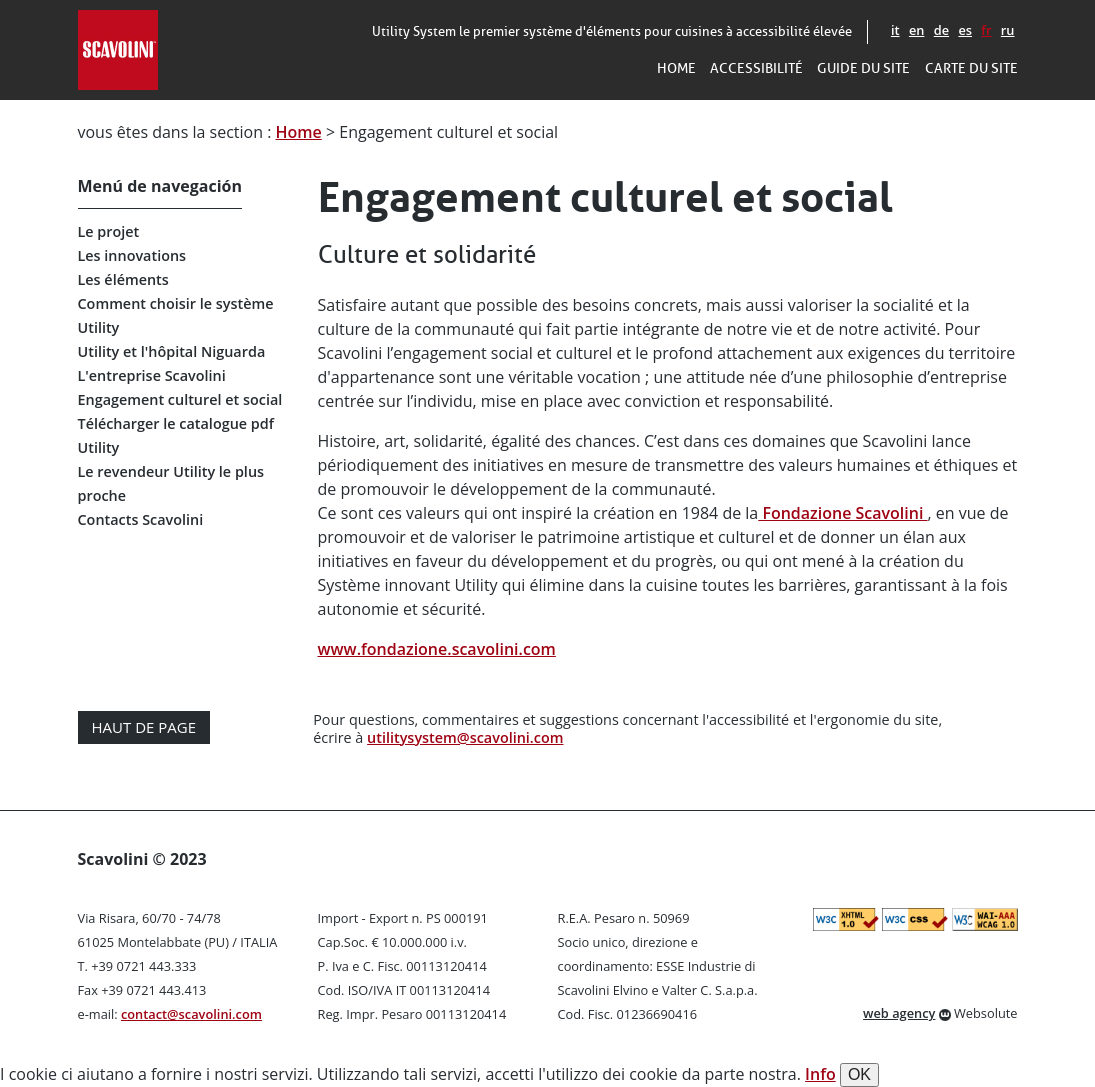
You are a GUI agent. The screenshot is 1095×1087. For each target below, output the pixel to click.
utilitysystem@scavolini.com (465, 737)
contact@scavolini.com (191, 1014)
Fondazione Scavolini (842, 513)
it (895, 30)
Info (820, 1074)
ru (1008, 30)
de (941, 30)
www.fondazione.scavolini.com (437, 649)
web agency (899, 1013)
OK (859, 1074)
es (965, 30)
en (917, 30)
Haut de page (144, 727)
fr (986, 30)
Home (299, 132)
